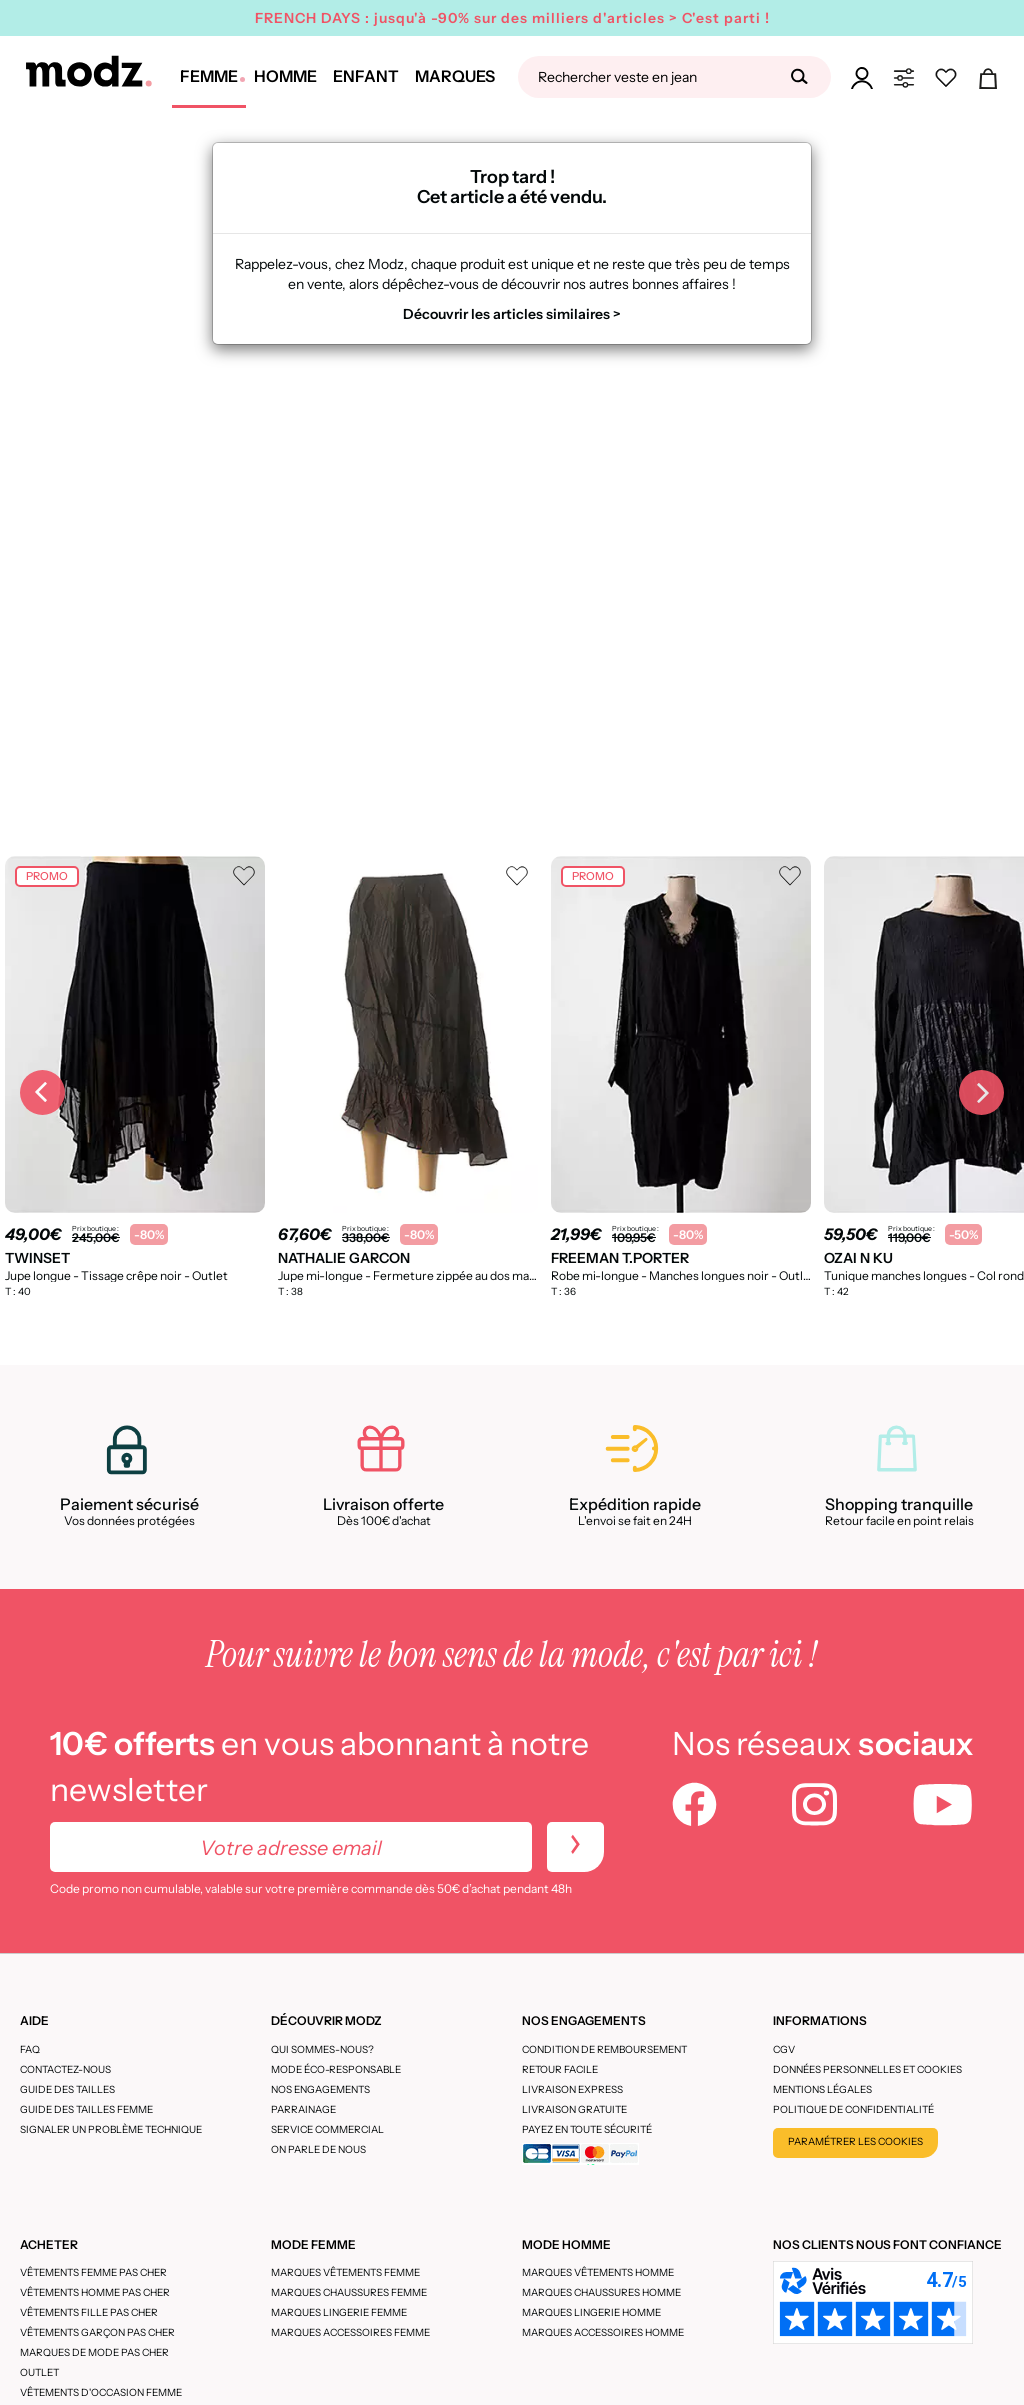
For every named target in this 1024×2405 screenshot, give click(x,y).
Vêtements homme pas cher (95, 2292)
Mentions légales (822, 2089)
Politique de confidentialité (853, 2109)
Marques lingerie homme (591, 2312)
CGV (784, 2049)
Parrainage (303, 2109)
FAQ (30, 2049)
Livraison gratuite (574, 2109)
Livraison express (572, 2089)
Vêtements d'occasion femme (101, 2392)
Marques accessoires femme (350, 2332)
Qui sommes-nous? (322, 2049)
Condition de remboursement (604, 2049)
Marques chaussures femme (349, 2292)
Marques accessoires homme (603, 2332)
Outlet (39, 2372)
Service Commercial (327, 2129)
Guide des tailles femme (86, 2109)
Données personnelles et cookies (867, 2069)
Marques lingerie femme (339, 2312)
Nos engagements (320, 2089)
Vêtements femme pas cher (93, 2272)
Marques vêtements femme (345, 2272)
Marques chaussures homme (601, 2292)
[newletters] (575, 1847)
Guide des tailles (67, 2089)
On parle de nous (318, 2149)
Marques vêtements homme (598, 2272)
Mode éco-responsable (336, 2069)
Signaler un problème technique (111, 2129)
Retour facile (560, 2069)
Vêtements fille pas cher (89, 2312)
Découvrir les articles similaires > (512, 314)
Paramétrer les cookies (855, 2141)
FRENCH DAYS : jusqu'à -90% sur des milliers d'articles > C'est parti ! (512, 18)
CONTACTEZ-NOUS (65, 2069)
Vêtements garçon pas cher (97, 2332)
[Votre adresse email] (291, 1847)
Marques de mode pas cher (94, 2352)
